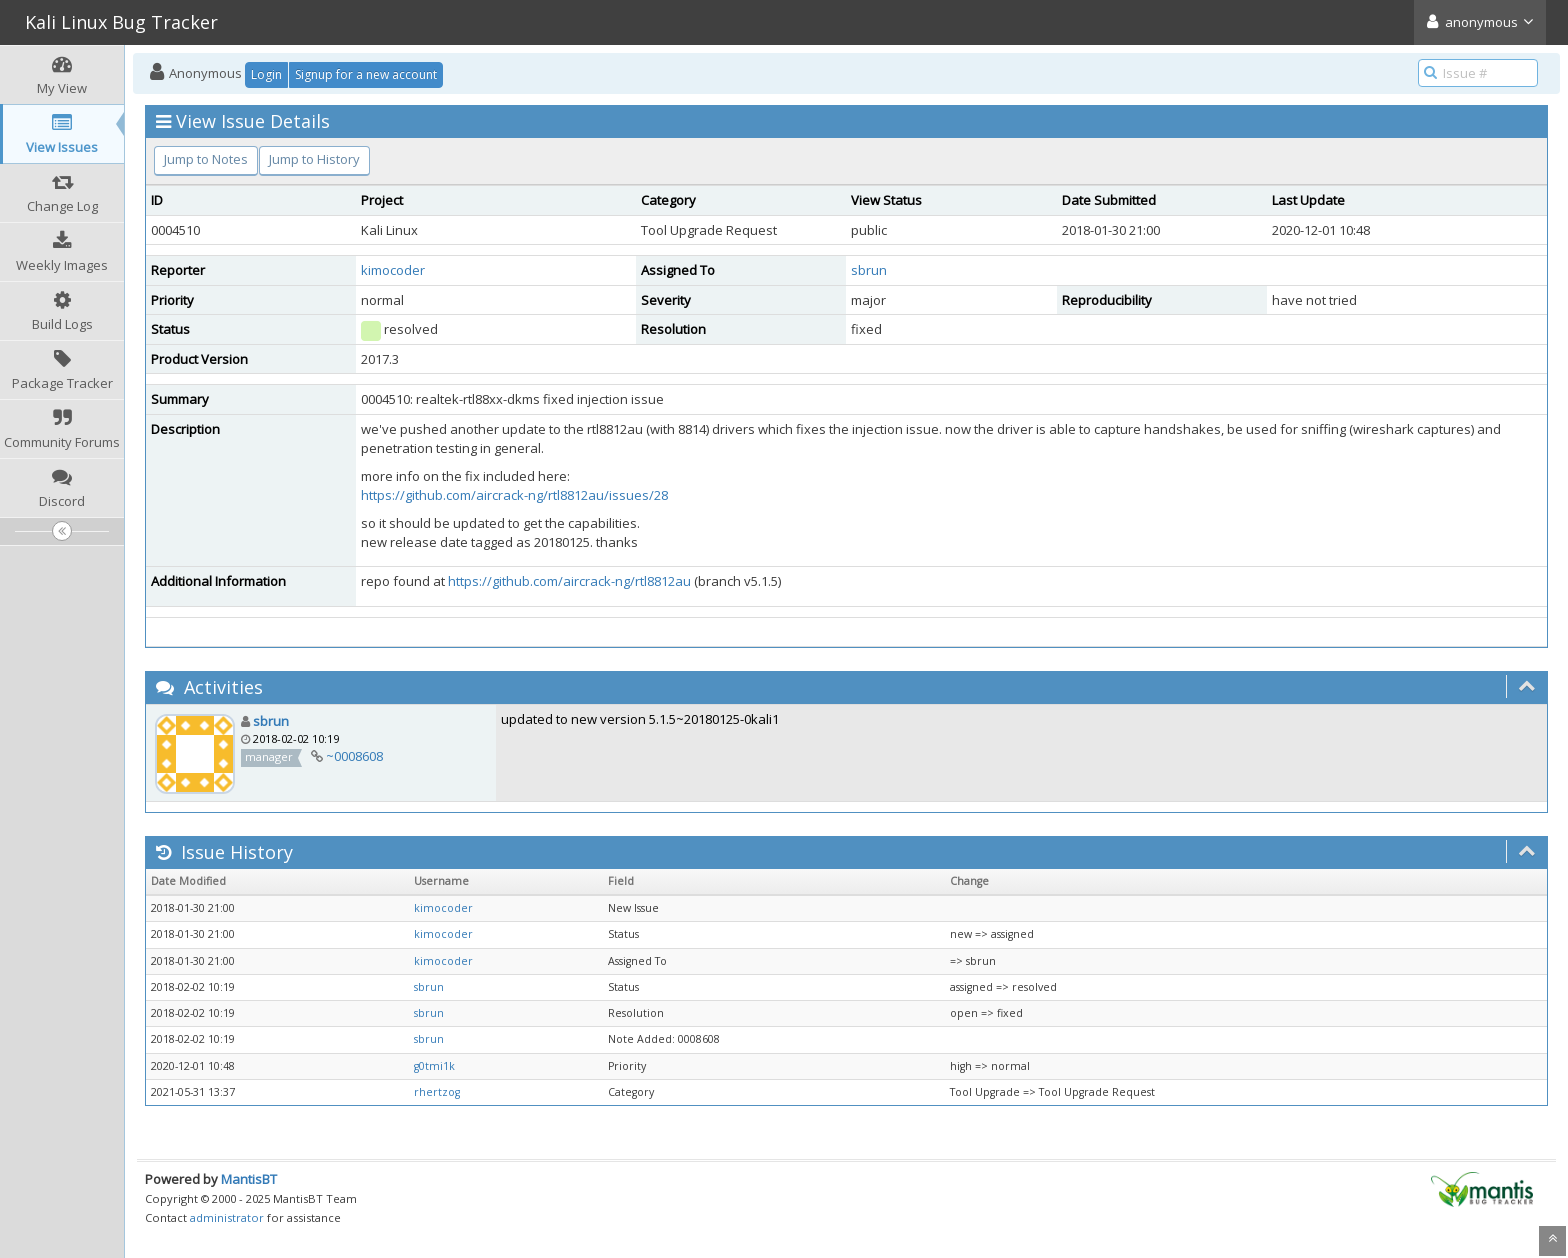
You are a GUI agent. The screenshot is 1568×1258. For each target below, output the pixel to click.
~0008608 (354, 756)
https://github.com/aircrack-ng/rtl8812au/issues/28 (514, 495)
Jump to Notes (206, 159)
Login (266, 74)
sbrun (869, 270)
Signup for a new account (366, 74)
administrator (227, 1217)
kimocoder (393, 270)
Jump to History (314, 159)
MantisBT (249, 1179)
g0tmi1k (434, 1066)
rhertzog (437, 1092)
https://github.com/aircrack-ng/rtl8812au (569, 581)
